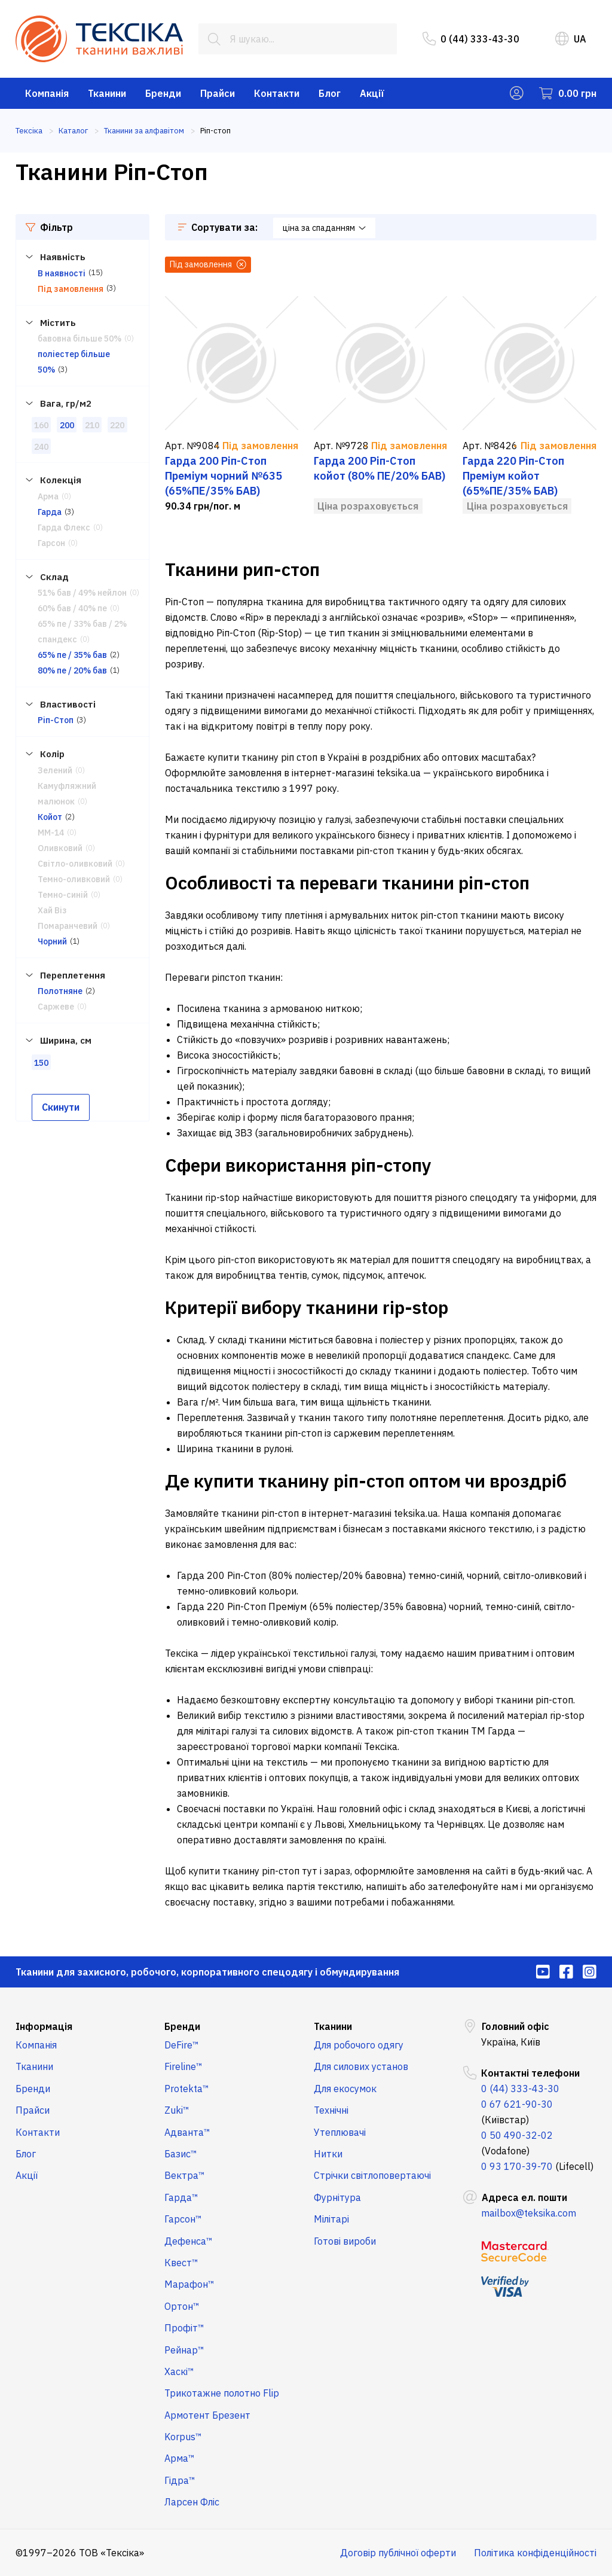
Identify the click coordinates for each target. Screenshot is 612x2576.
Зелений (55, 770)
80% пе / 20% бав (72, 670)
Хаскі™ (179, 2371)
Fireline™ (183, 2066)
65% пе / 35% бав (72, 655)
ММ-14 (51, 832)
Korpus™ (183, 2437)
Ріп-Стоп (56, 720)
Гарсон (51, 543)
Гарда (50, 512)
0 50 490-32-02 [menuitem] (517, 2135)
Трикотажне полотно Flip (221, 2393)
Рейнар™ (184, 2350)
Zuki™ (176, 2110)
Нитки (328, 2154)
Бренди (163, 93)
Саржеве (56, 1006)
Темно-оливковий (74, 879)
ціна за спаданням (324, 227)
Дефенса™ (188, 2241)
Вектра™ (184, 2175)
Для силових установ (361, 2066)
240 (41, 446)
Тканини (107, 93)
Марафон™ (189, 2284)
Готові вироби (345, 2241)
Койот (50, 817)
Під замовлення (70, 288)
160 (41, 425)
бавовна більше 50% (79, 338)
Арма (48, 496)
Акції (372, 93)
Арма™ (179, 2458)
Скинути (60, 1107)
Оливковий (60, 848)
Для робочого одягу (358, 2045)
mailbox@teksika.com (528, 2213)
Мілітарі (331, 2219)
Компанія (47, 93)
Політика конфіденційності (535, 2553)
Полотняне (60, 991)
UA (570, 39)
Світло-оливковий (75, 863)
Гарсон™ (183, 2219)
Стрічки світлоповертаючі (372, 2175)
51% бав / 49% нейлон (82, 592)
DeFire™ (181, 2045)
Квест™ (181, 2263)
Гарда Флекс (64, 527)
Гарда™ (181, 2197)
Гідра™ (179, 2480)
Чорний (52, 941)
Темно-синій (63, 894)
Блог (330, 93)
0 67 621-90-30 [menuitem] (517, 2104)
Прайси (217, 93)
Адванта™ (187, 2132)
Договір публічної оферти (398, 2553)
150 (41, 1062)
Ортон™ (182, 2306)
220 (117, 425)
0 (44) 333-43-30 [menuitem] (471, 39)
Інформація (44, 2026)
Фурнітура (337, 2197)
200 (67, 425)
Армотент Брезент (207, 2415)
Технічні (331, 2110)
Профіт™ (184, 2328)
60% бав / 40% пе (72, 608)
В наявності (61, 273)
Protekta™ (186, 2089)
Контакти (276, 93)
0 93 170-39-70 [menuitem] (517, 2166)
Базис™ (180, 2154)
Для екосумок (345, 2089)
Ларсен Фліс (191, 2502)
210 (92, 425)
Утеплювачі (340, 2132)
